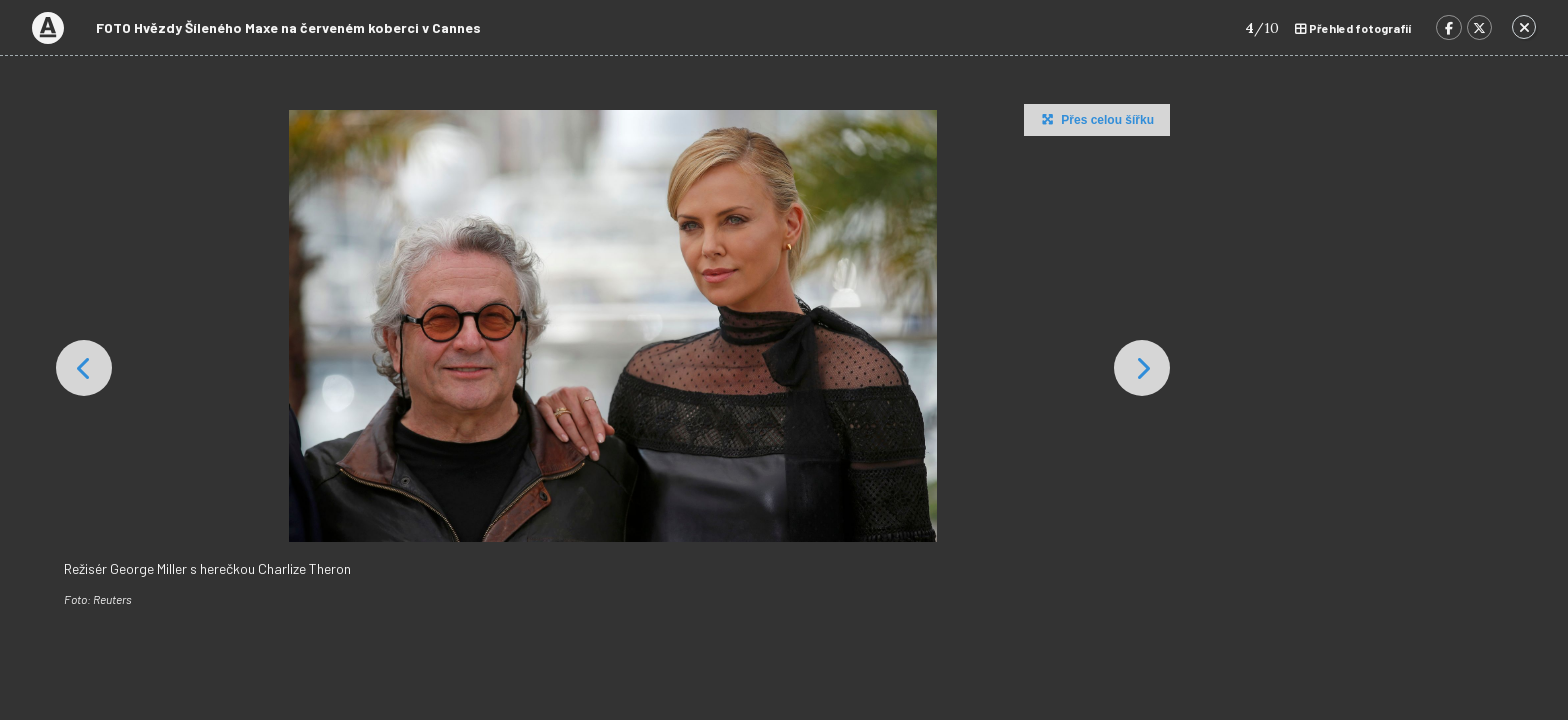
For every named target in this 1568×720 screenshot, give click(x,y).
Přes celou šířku (1095, 119)
